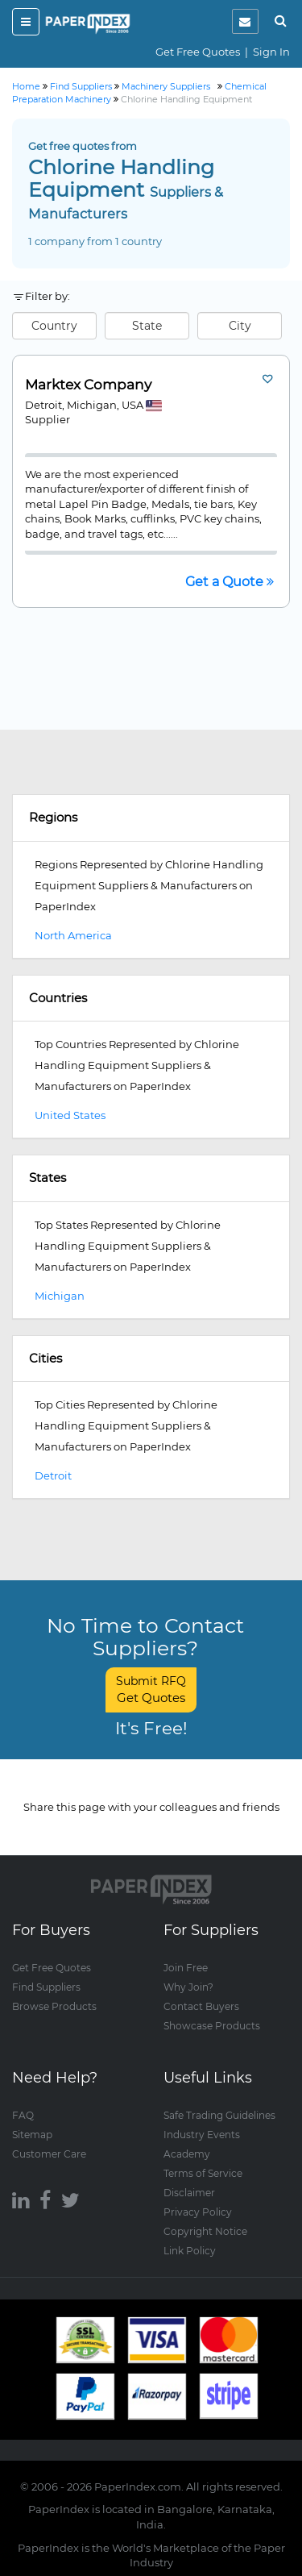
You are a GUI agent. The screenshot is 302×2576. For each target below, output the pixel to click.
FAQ (23, 2115)
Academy (186, 2154)
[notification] (245, 21)
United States (70, 1115)
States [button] (47, 1177)
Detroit (53, 1475)
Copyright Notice (205, 2231)
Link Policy (189, 2251)
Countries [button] (58, 997)
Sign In (271, 51)
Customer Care (49, 2154)
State (147, 325)
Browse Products (54, 2006)
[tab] (151, 818)
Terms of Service (202, 2173)
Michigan (60, 1295)
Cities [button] (45, 1358)
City (240, 325)
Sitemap (32, 2135)
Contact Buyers (201, 2006)
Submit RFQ (151, 1689)
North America (73, 935)
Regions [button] (53, 817)
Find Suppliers (46, 1987)
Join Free (185, 1968)
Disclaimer (189, 2193)
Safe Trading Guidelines (219, 2115)
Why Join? (188, 1987)
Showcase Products (211, 2026)
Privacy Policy (197, 2212)
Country (54, 325)
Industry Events (201, 2135)
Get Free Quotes (197, 51)
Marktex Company (88, 385)
